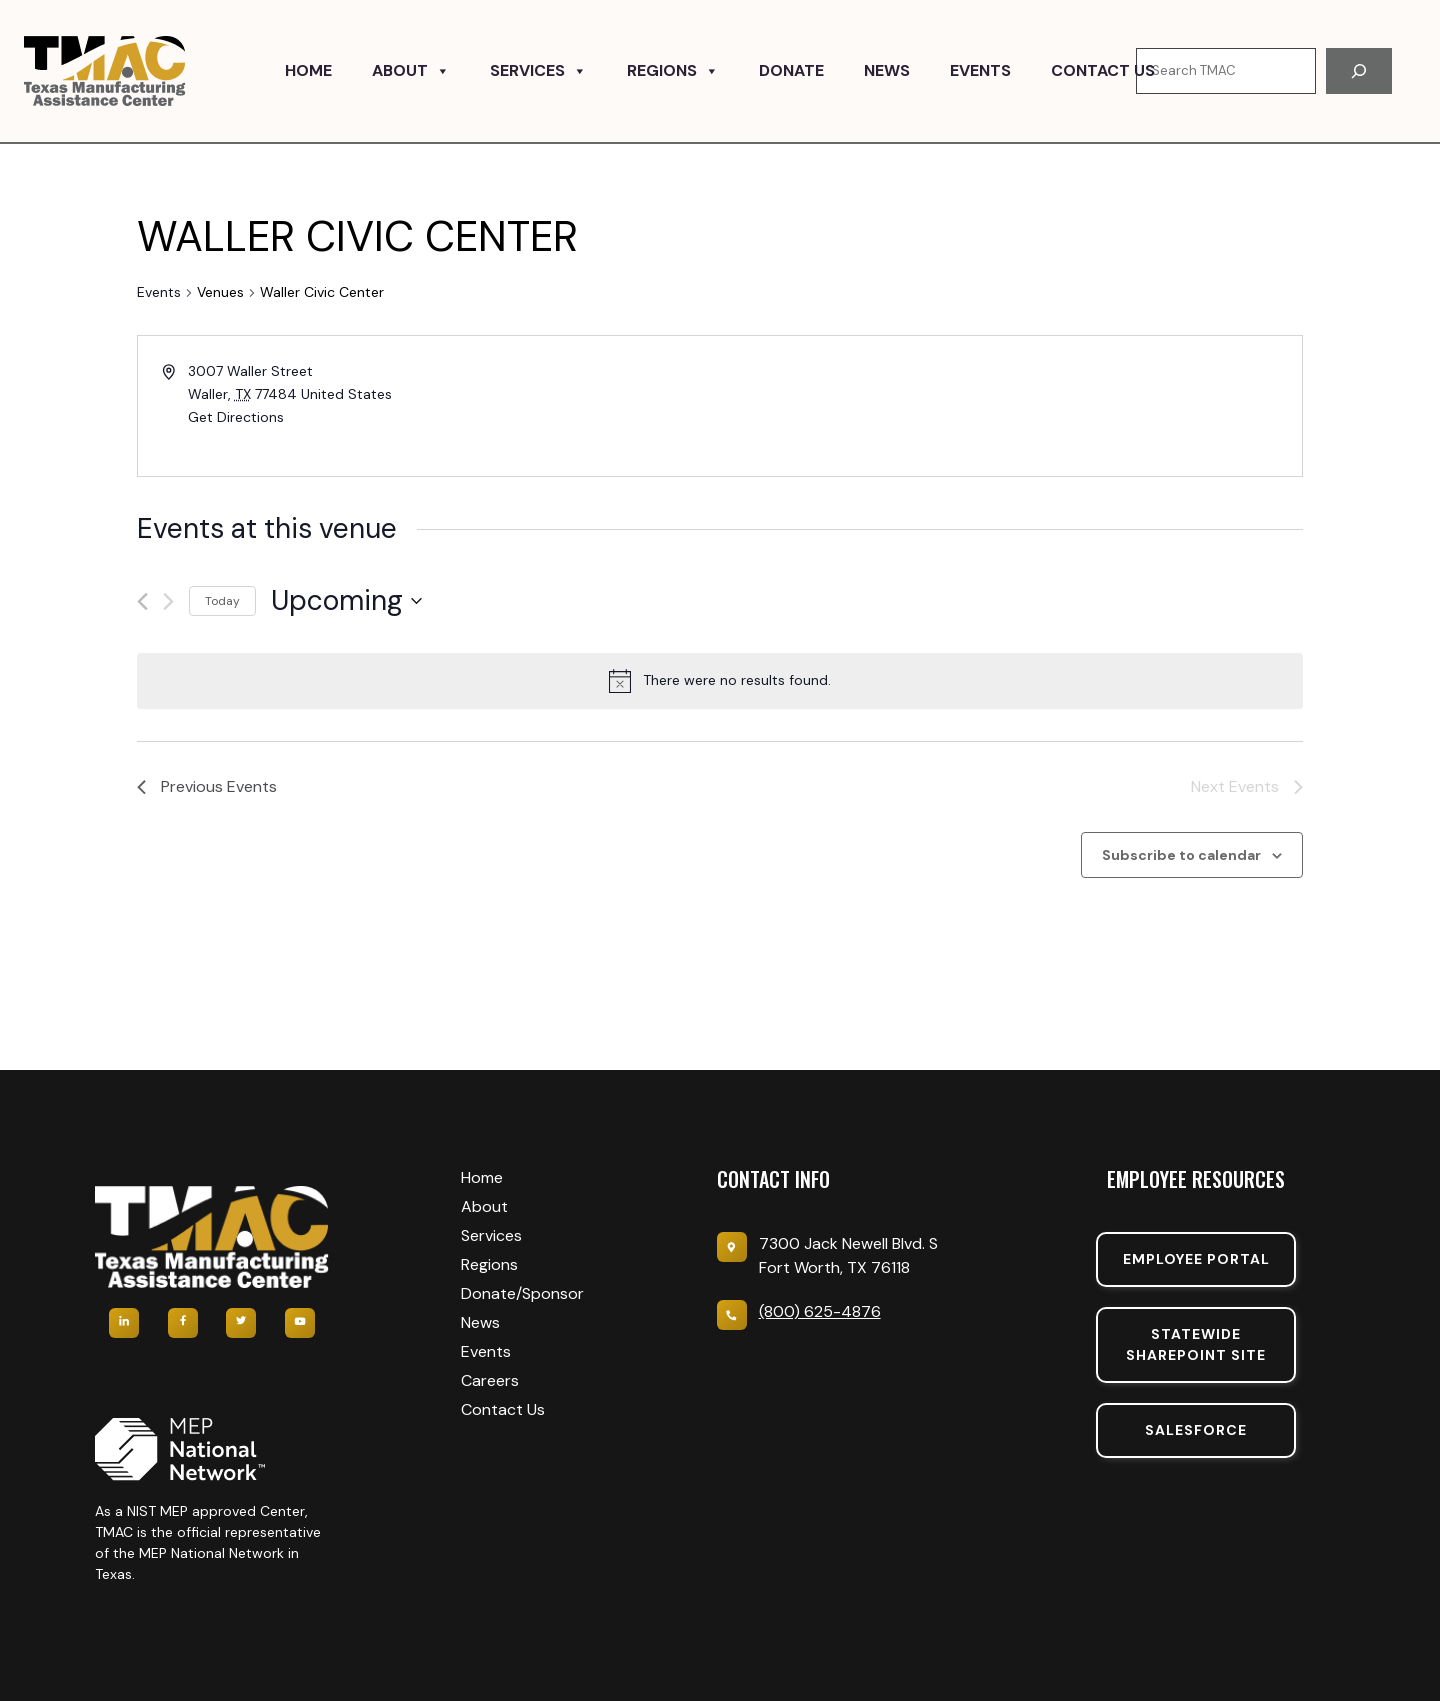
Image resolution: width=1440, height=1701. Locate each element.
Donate (791, 70)
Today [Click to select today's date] (222, 601)
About (411, 71)
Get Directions (236, 417)
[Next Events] (168, 601)
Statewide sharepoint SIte (1196, 1344)
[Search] (1359, 71)
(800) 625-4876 (820, 1311)
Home (308, 70)
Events (980, 70)
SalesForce (1196, 1430)
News (887, 70)
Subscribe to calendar (1181, 855)
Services (538, 71)
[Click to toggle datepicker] (346, 601)
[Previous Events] (142, 601)
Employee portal (1196, 1259)
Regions (673, 71)
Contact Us (1103, 70)
